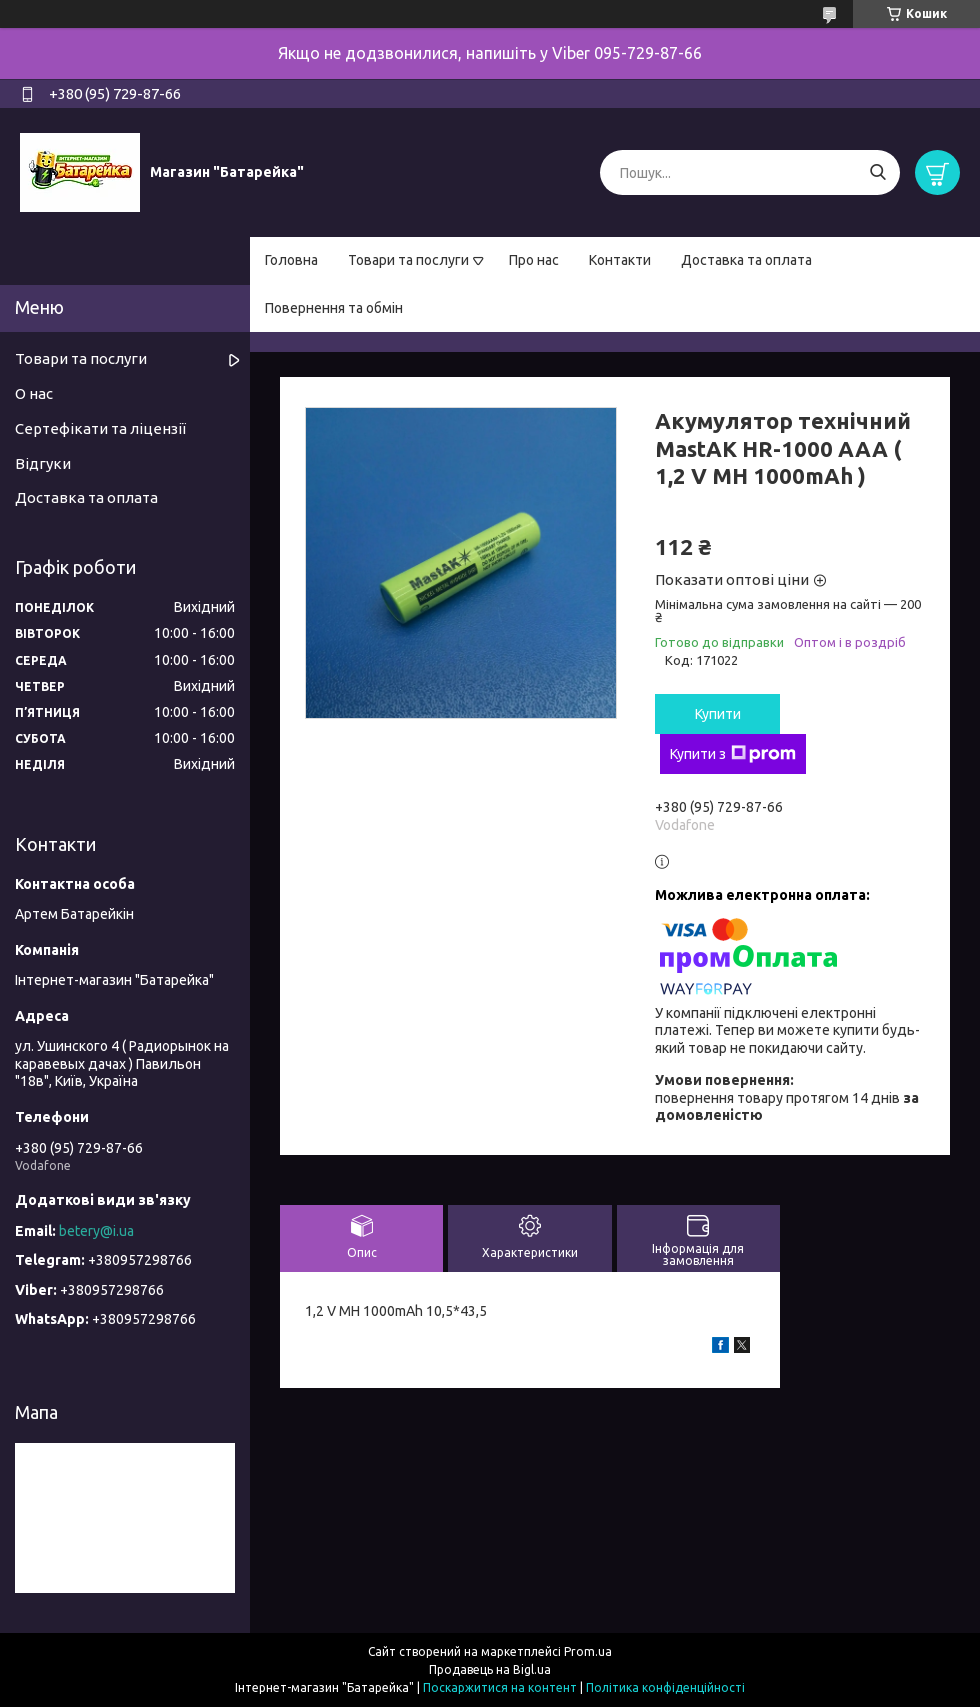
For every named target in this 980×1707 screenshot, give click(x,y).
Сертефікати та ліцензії (100, 428)
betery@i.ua (96, 1231)
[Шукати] (877, 172)
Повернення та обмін (334, 308)
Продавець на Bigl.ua (490, 1669)
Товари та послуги (408, 260)
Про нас (534, 260)
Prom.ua (588, 1651)
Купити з (733, 754)
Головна (291, 260)
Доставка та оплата (746, 260)
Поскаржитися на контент (500, 1687)
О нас (34, 393)
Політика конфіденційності (665, 1687)
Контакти (620, 260)
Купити (718, 714)
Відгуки (43, 463)
